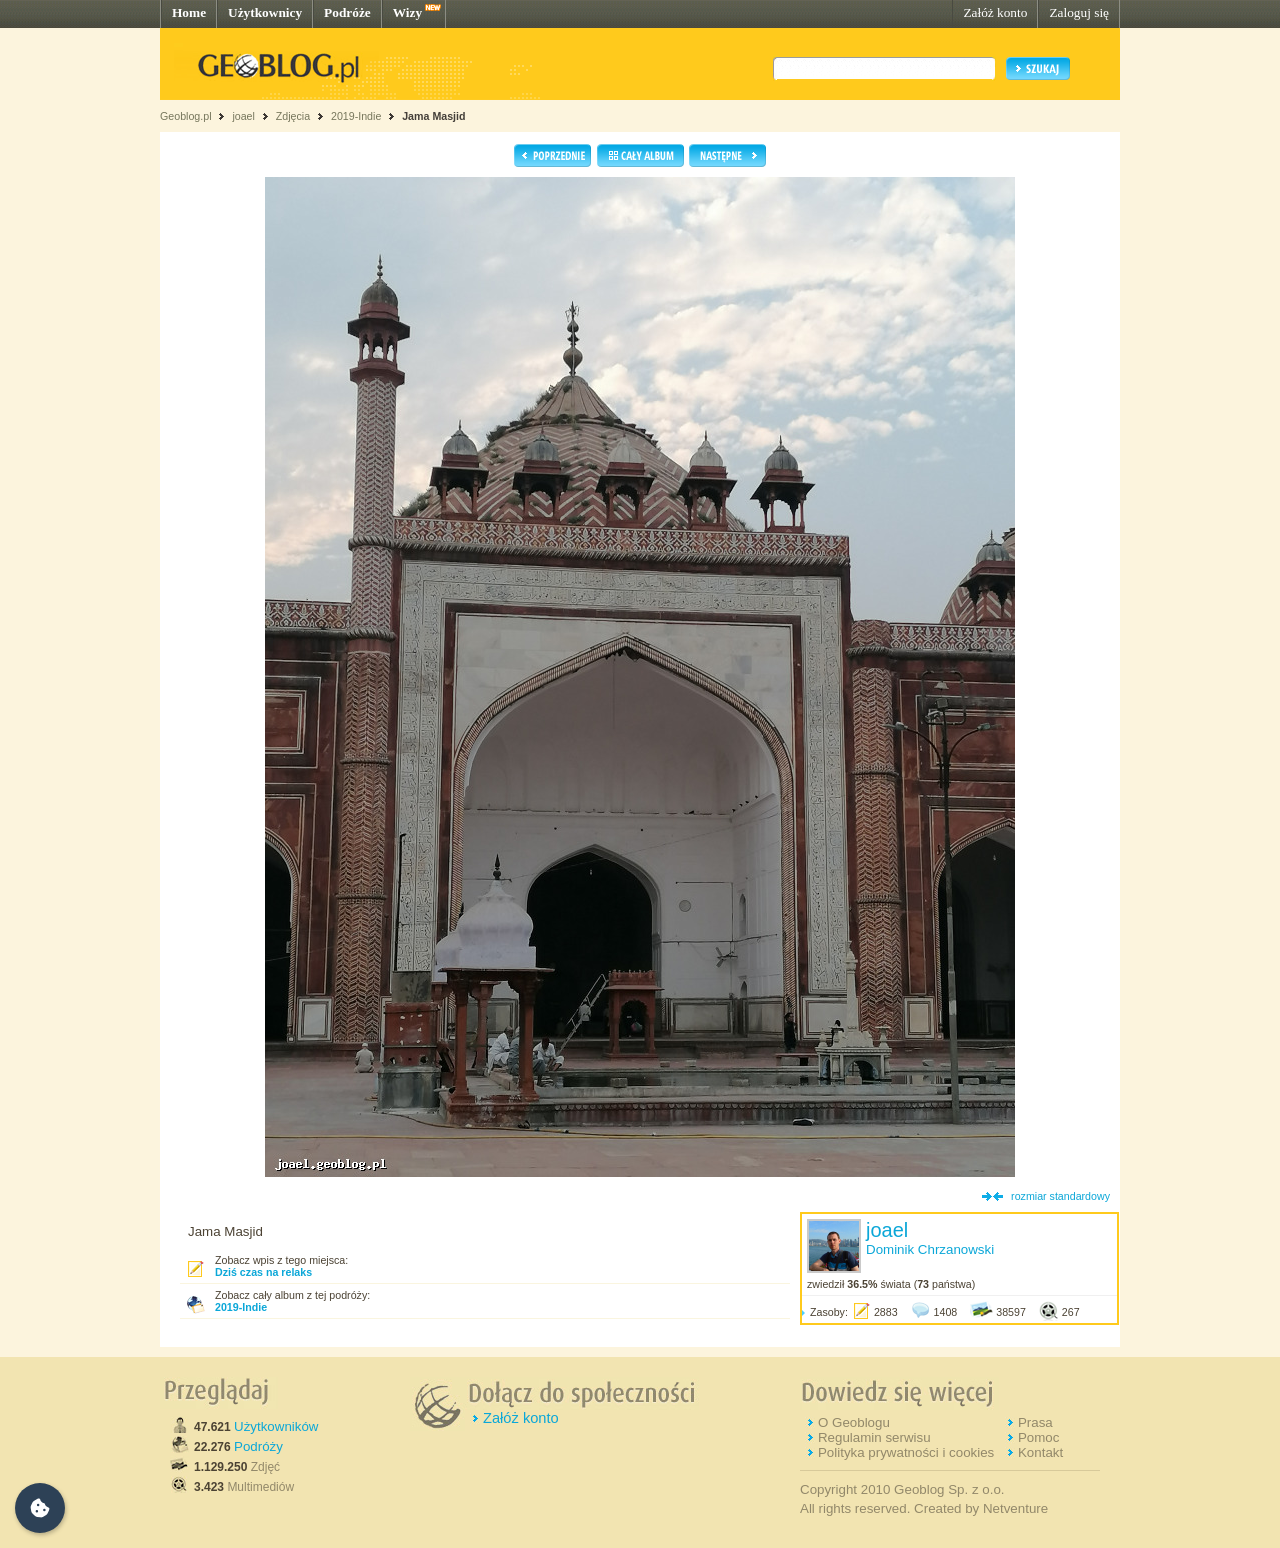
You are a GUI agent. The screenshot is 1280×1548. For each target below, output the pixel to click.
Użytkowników (276, 1426)
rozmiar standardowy (1060, 1196)
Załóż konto (995, 12)
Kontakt (1040, 1452)
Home (189, 12)
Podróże (347, 12)
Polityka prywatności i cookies (906, 1452)
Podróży (258, 1446)
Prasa (1035, 1422)
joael (243, 116)
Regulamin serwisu (874, 1437)
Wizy (407, 12)
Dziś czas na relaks (263, 1272)
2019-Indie (356, 116)
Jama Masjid (433, 116)
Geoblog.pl (186, 116)
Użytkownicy (265, 12)
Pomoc (1038, 1437)
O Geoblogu (854, 1422)
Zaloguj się (1079, 12)
